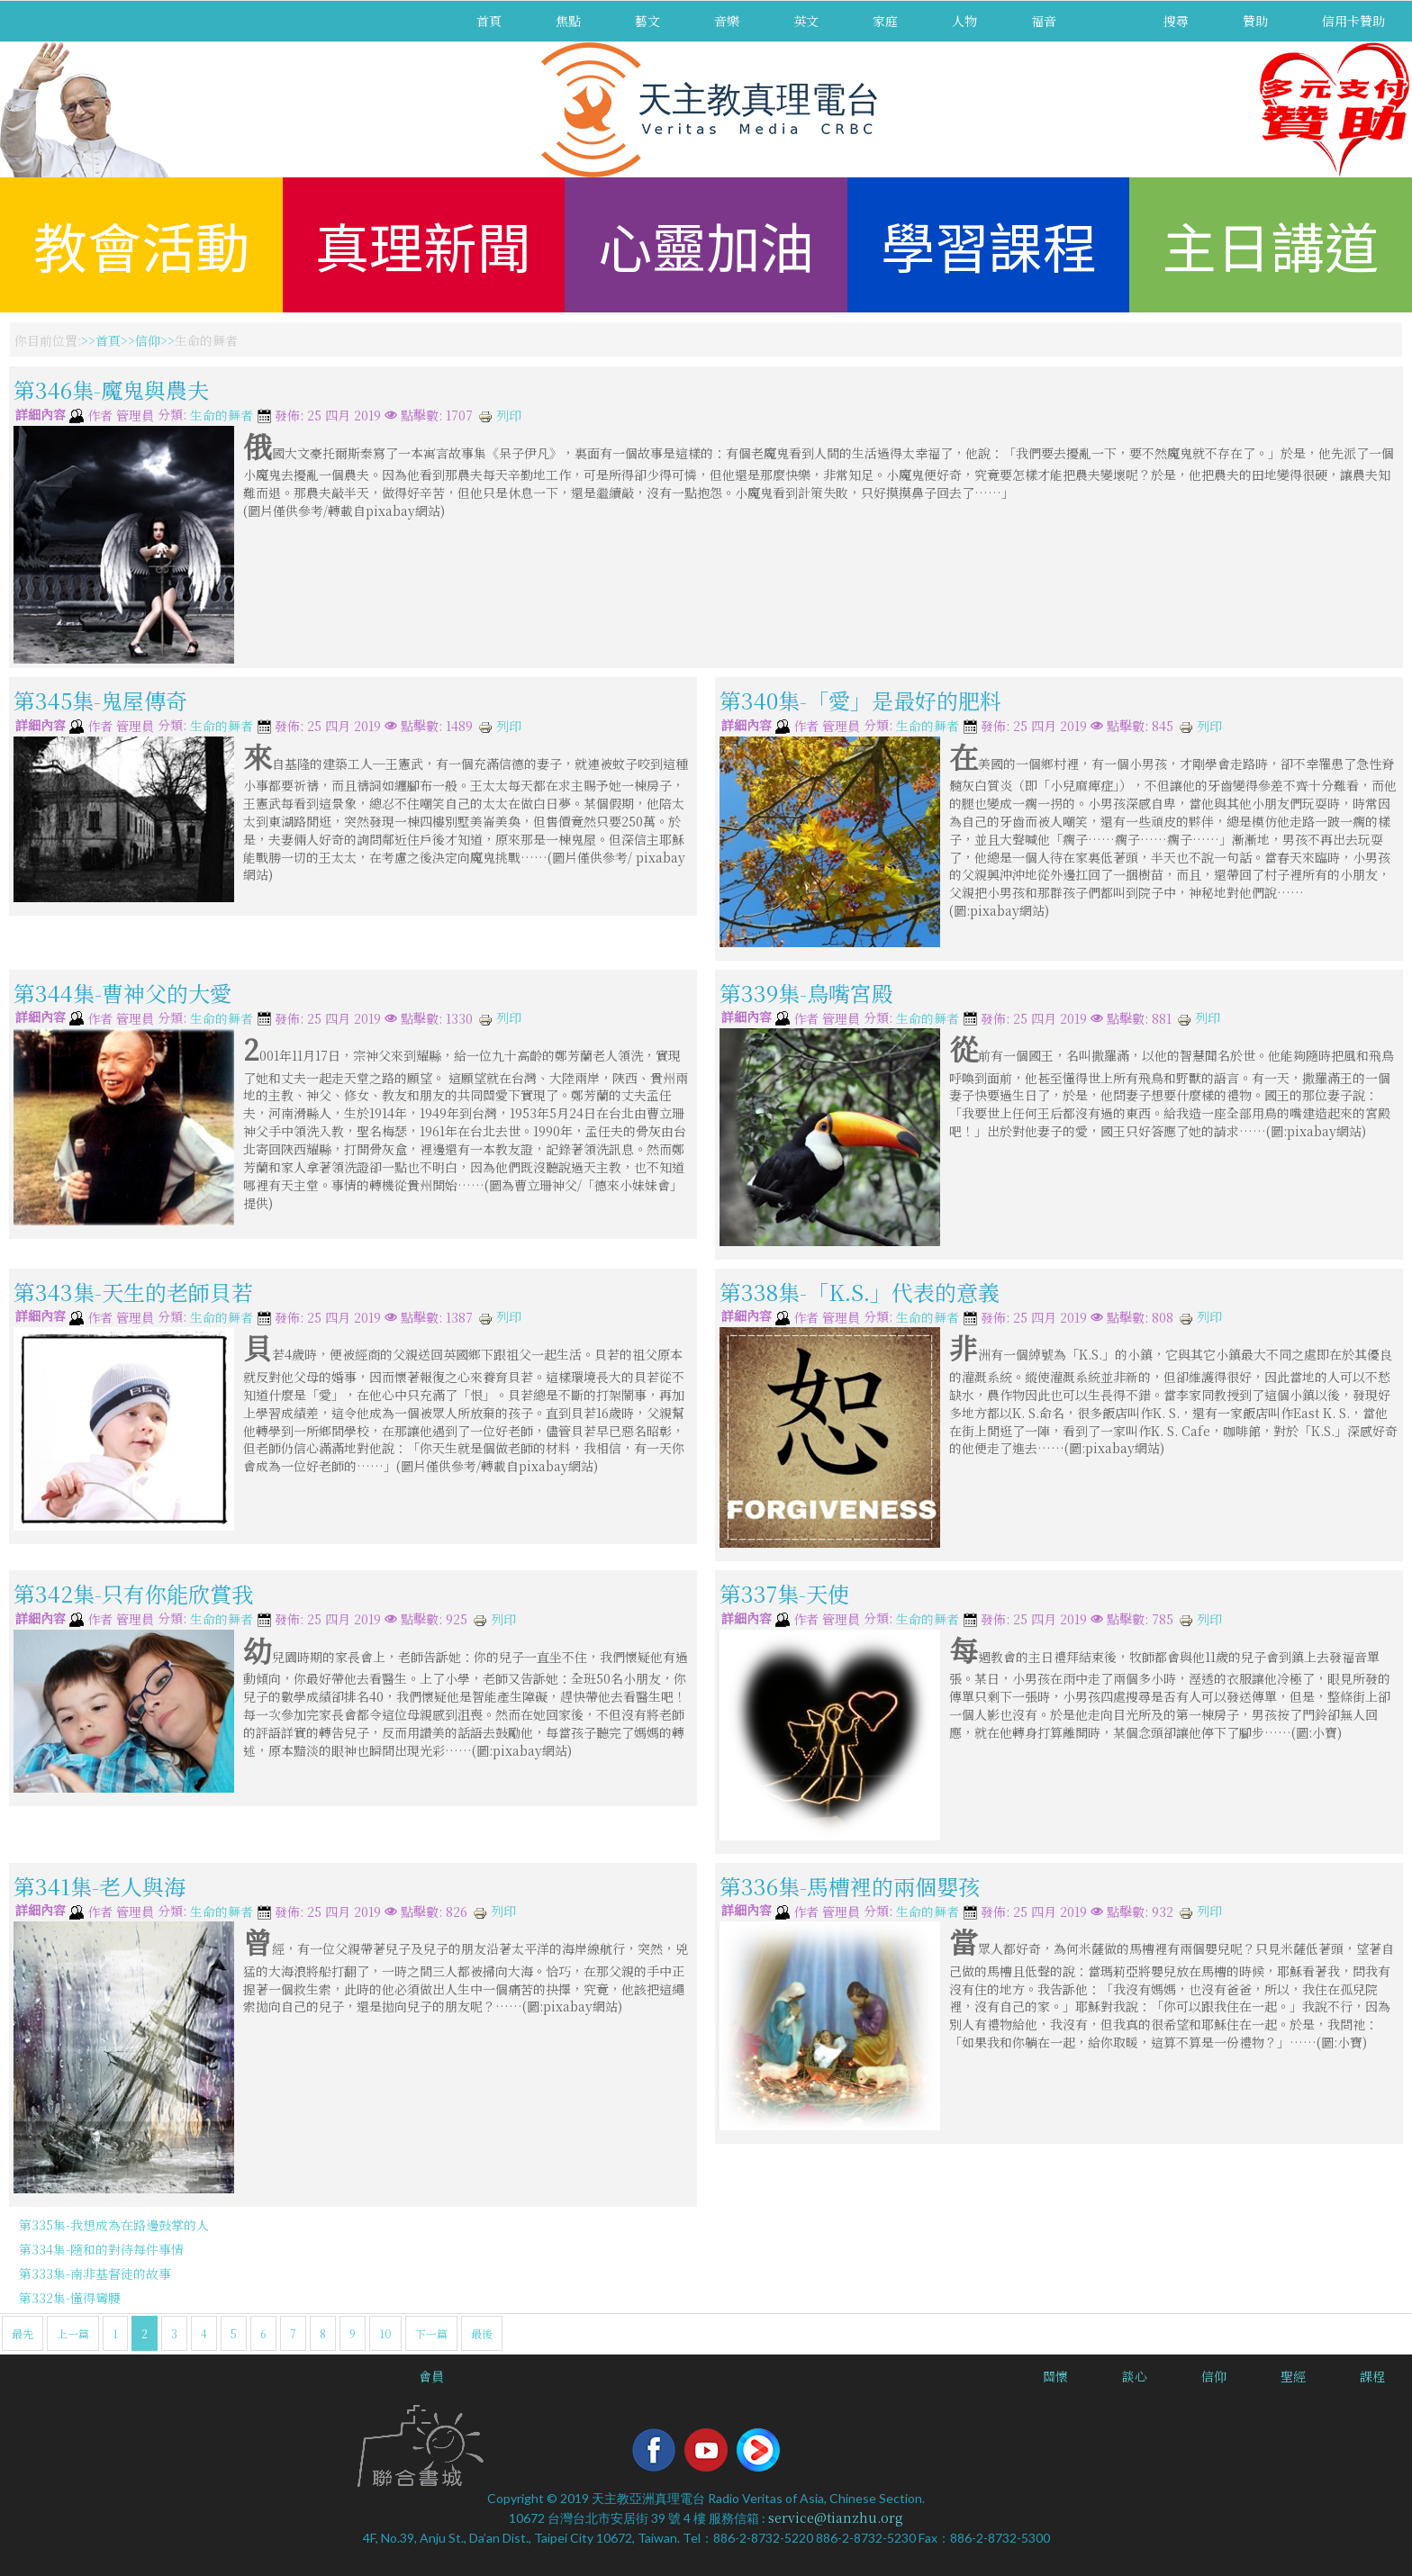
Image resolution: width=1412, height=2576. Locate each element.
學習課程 (989, 244)
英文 (806, 21)
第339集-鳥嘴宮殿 (806, 992)
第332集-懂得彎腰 (70, 2298)
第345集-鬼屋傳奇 (100, 700)
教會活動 (141, 244)
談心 (1134, 2376)
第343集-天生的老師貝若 (133, 1291)
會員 (431, 2376)
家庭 (885, 21)
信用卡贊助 (1353, 21)
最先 (22, 2333)
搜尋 (1176, 21)
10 (385, 2333)
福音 (1043, 21)
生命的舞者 (221, 416)
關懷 (1055, 2376)
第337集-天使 (784, 1593)
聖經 (1293, 2376)
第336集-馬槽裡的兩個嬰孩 (850, 1886)
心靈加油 (706, 244)
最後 (482, 2333)
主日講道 (1271, 244)
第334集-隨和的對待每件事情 (101, 2249)
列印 (499, 415)
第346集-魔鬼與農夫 (111, 389)
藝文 (647, 21)
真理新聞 (423, 244)
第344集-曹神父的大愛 (122, 992)
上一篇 (73, 2333)
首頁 (489, 21)
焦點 (568, 21)
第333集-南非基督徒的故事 (95, 2273)
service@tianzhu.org (835, 2517)
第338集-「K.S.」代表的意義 (860, 1291)
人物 (964, 21)
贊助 (1255, 21)
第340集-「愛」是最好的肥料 (860, 700)
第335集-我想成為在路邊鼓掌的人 (114, 2225)
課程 (1372, 2376)
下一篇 (431, 2333)
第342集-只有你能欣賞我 (133, 1593)
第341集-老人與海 (100, 1886)
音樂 (726, 21)
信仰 (147, 340)
